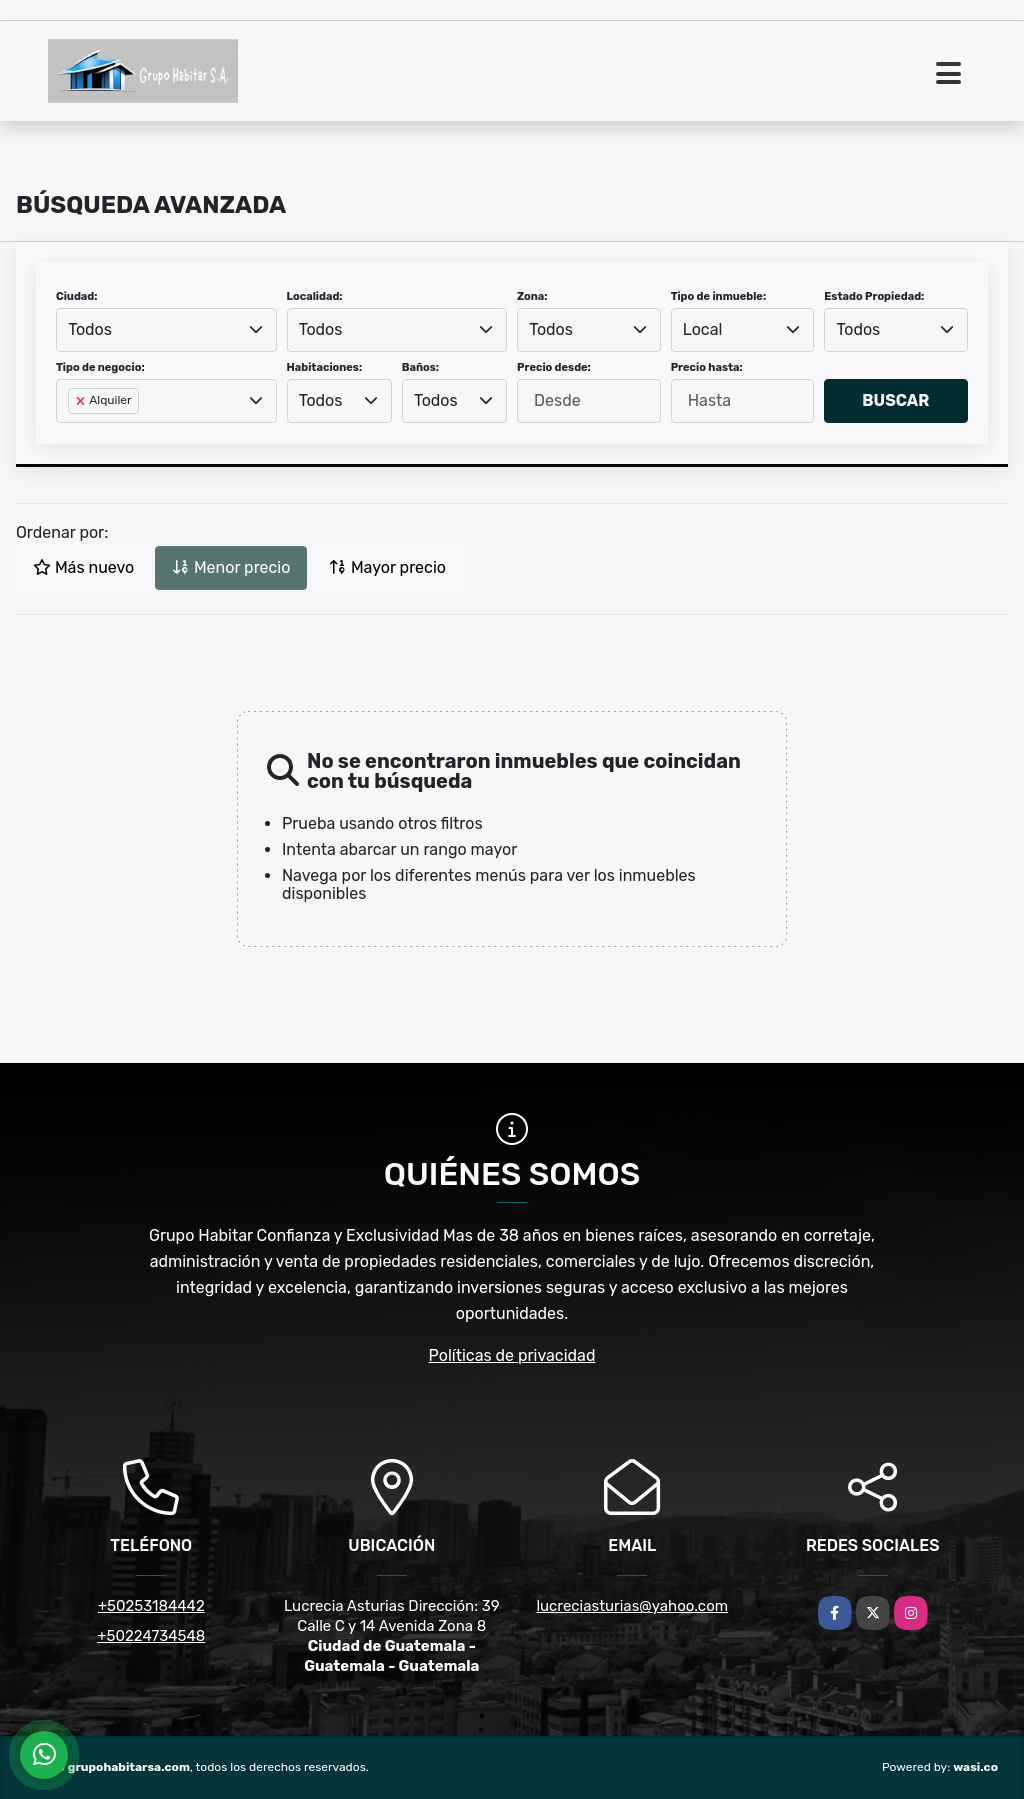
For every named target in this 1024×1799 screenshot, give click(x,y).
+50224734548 (151, 1636)
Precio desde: (554, 367)
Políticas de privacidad (512, 1355)
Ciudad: (77, 296)
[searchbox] (74, 433)
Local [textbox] (703, 329)
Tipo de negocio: (100, 367)
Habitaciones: (325, 367)
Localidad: (315, 296)
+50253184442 (151, 1606)
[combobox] (166, 330)
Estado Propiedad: (874, 296)
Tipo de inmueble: (718, 296)
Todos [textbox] (90, 329)
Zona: (532, 296)
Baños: (420, 367)
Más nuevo (83, 567)
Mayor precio (387, 567)
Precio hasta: (707, 367)
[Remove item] (82, 401)
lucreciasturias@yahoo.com (632, 1606)
